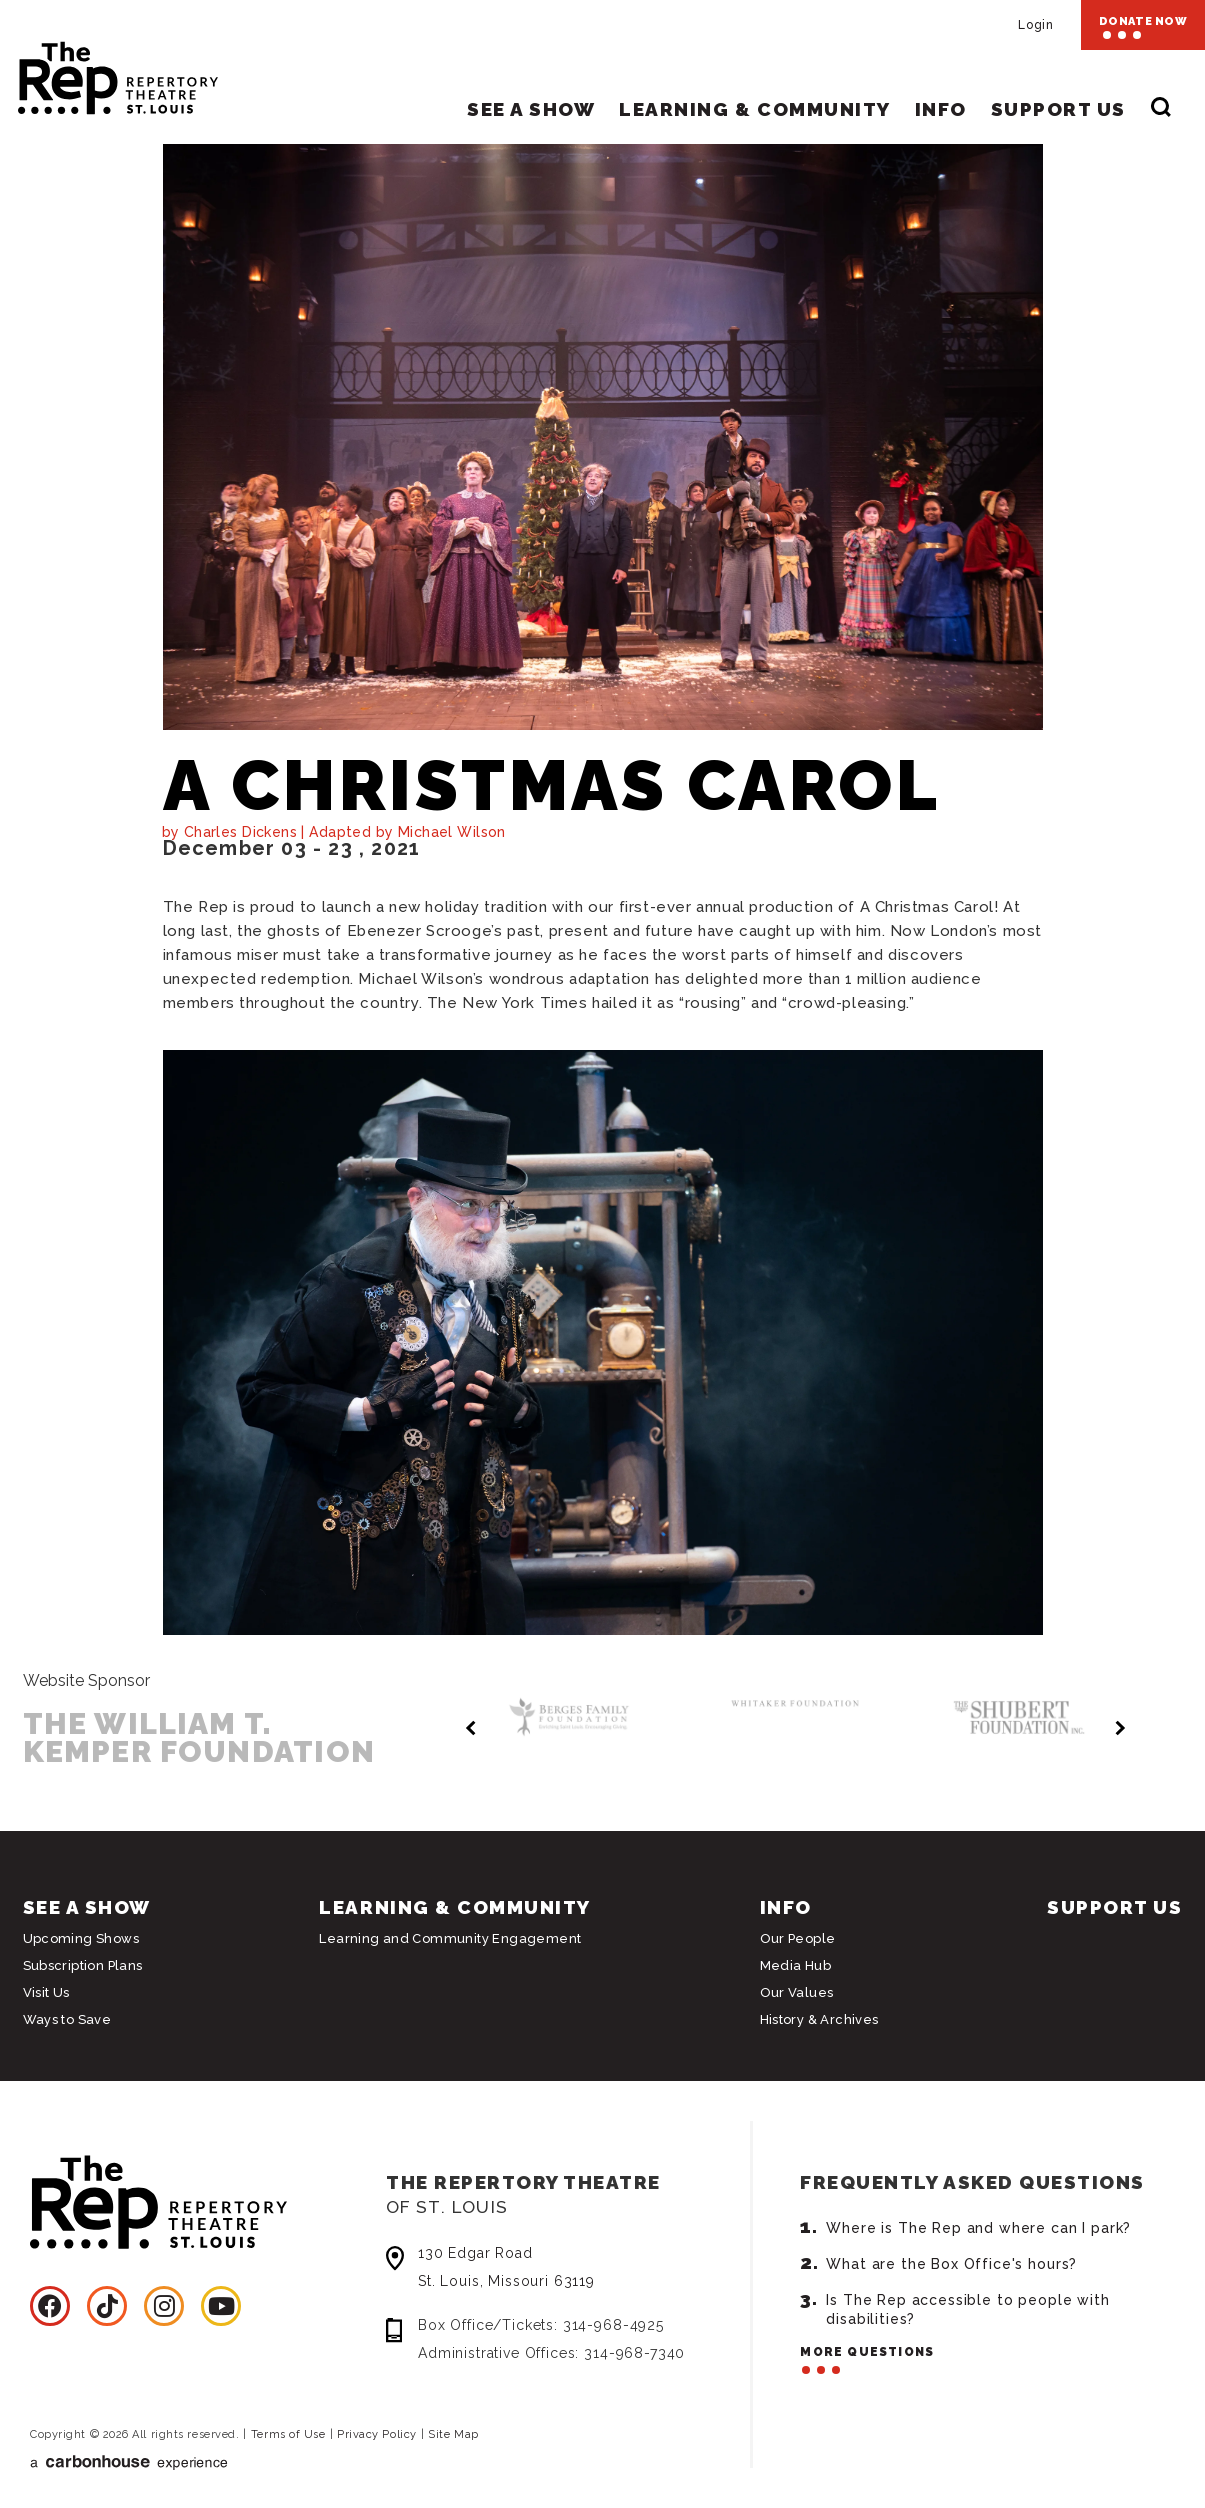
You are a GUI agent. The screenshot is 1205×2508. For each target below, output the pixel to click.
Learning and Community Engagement (450, 1938)
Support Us (1058, 109)
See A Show (531, 109)
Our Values (797, 1992)
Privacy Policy (377, 2434)
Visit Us (46, 1992)
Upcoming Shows (81, 1938)
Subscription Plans (83, 1965)
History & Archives (819, 2019)
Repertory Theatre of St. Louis (100, 72)
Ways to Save (67, 2019)
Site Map (453, 2434)
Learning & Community (754, 109)
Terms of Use (288, 2434)
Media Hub (796, 1965)
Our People (798, 1938)
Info (941, 109)
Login (1035, 25)
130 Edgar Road (577, 2269)
